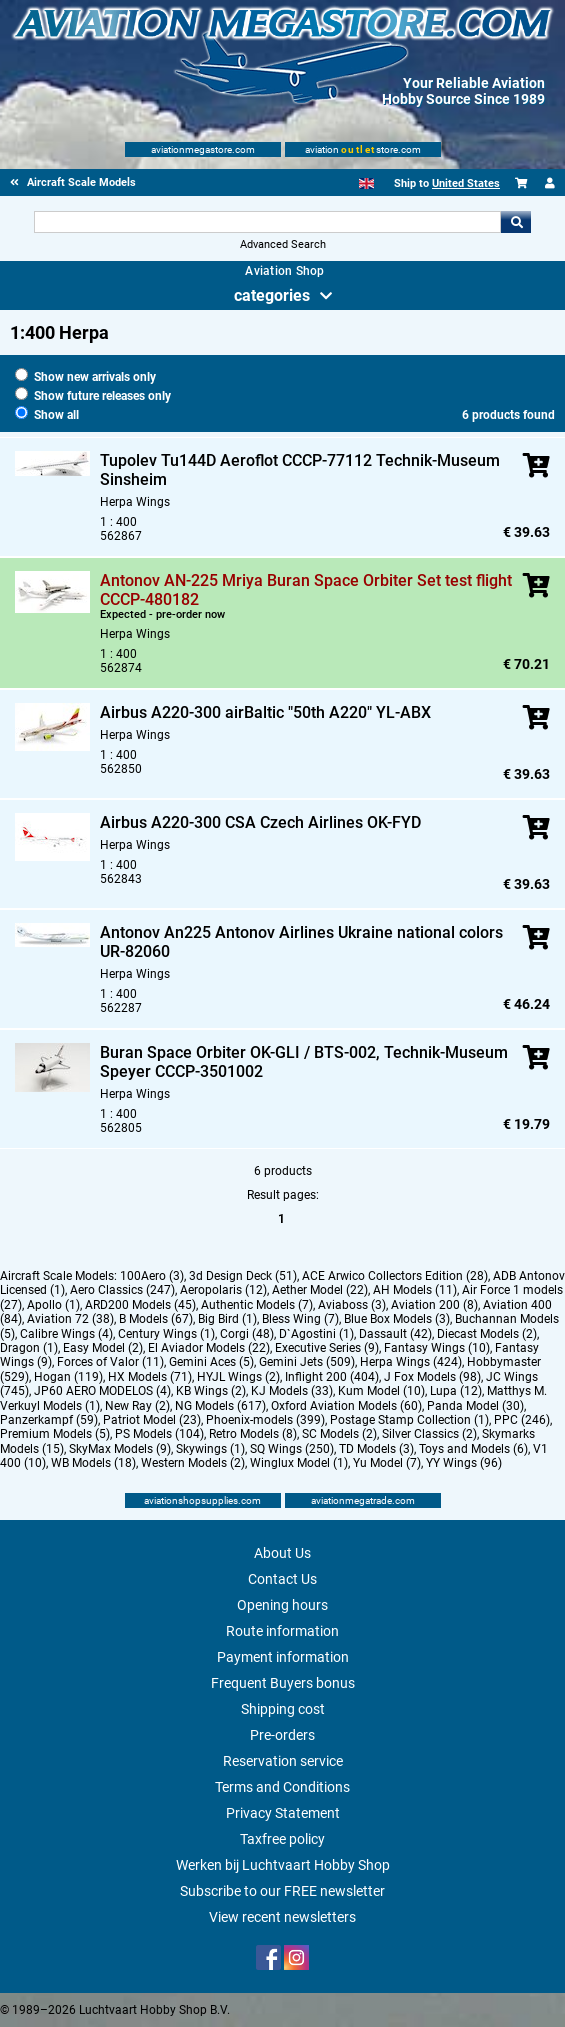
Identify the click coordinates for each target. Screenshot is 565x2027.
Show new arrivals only (85, 377)
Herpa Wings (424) (411, 1362)
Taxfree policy (282, 1839)
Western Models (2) (193, 1463)
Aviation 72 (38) (70, 1319)
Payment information (283, 1657)
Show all (47, 415)
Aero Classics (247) (122, 1290)
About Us (282, 1553)
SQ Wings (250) (292, 1449)
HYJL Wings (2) (238, 1377)
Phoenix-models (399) (265, 1420)
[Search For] (267, 222)
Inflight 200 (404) (332, 1377)
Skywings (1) (210, 1449)
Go (516, 222)
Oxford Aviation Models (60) (346, 1406)
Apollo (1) (53, 1305)
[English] (366, 183)
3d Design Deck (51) (243, 1276)
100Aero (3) (152, 1276)
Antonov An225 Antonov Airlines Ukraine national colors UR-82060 (301, 942)
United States (466, 183)
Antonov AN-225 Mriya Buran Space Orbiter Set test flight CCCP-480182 (306, 590)
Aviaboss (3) (352, 1305)
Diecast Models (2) (487, 1334)
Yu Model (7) (387, 1463)
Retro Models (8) (253, 1434)
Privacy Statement (283, 1813)
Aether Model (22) (320, 1290)
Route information (282, 1631)
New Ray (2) (137, 1406)
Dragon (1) (29, 1348)
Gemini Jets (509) (307, 1362)
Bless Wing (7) (300, 1319)
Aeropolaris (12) (223, 1290)
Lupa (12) (456, 1391)
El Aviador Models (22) (209, 1348)
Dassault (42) (395, 1334)
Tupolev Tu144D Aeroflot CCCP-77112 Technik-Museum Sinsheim (300, 470)
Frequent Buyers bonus (283, 1683)
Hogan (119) (68, 1377)
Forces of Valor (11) (110, 1362)
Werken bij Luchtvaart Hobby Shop (283, 1865)
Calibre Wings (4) (66, 1334)
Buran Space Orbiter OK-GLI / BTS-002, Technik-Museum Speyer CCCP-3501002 (304, 1062)
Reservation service (283, 1761)
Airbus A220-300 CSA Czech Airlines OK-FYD (260, 822)
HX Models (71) (150, 1377)
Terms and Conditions (282, 1787)
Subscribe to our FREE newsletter (282, 1891)
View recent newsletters (282, 1917)
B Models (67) (156, 1319)
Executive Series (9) (327, 1348)
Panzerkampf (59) (49, 1420)
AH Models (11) (415, 1290)
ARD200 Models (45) (140, 1305)
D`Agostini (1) (316, 1334)
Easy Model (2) (103, 1348)
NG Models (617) (220, 1406)
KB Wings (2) (211, 1391)
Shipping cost (283, 1709)
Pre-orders (282, 1735)
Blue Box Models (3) (397, 1319)
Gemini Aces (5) (211, 1362)
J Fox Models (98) (432, 1377)
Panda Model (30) (475, 1406)
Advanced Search (283, 244)
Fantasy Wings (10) (437, 1348)
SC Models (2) (339, 1434)
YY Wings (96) (464, 1463)
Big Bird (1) (227, 1319)
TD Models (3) (376, 1449)
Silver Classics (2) (429, 1434)
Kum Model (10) (381, 1391)
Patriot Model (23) (152, 1420)
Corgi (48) (247, 1334)
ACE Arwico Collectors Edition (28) (395, 1276)
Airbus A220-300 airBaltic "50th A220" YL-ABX (265, 712)
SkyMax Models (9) (120, 1449)
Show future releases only (93, 396)
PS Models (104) (159, 1434)
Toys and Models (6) (473, 1449)
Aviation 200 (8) (434, 1305)
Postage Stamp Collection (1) (409, 1420)
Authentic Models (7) (257, 1305)
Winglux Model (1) (299, 1463)
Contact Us (282, 1579)
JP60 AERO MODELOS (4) (102, 1391)
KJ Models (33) (292, 1391)
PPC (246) (522, 1420)
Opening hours (282, 1605)
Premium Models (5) (55, 1434)
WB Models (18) (93, 1463)
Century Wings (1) (166, 1334)
